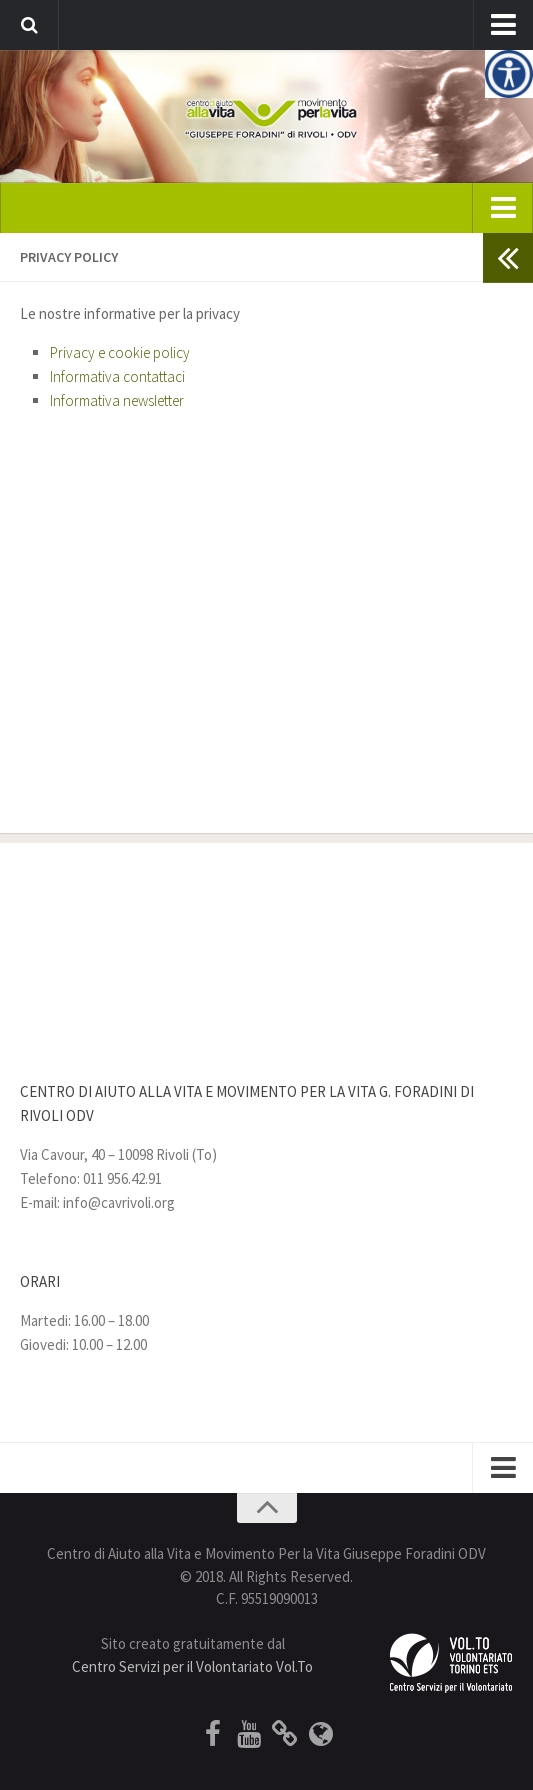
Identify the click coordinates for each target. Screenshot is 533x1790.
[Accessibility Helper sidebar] (509, 74)
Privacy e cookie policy (120, 352)
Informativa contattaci (117, 376)
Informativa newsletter (117, 400)
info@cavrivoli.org (119, 1202)
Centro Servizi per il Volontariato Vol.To (192, 1666)
